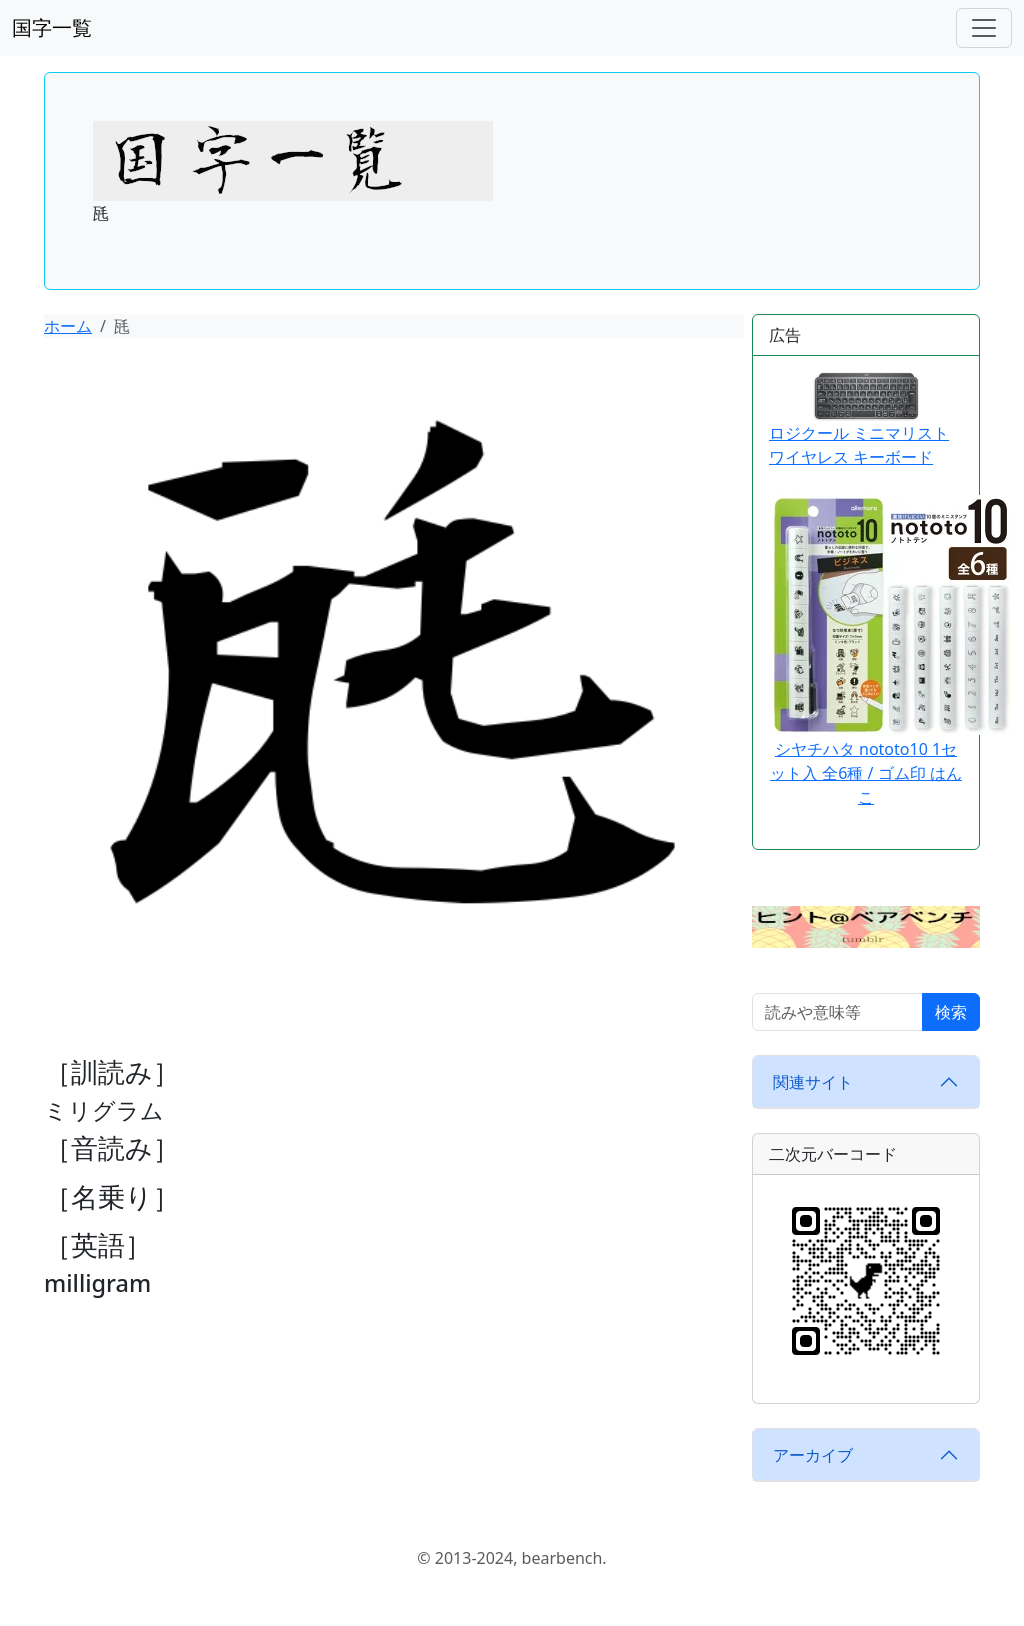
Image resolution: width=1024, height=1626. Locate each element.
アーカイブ (813, 1455)
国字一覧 (52, 27)
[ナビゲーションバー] (984, 28)
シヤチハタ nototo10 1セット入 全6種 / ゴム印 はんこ (866, 773)
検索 (951, 1012)
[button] (866, 925)
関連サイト (813, 1082)
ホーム (68, 326)
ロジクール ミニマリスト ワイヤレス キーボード (859, 420)
